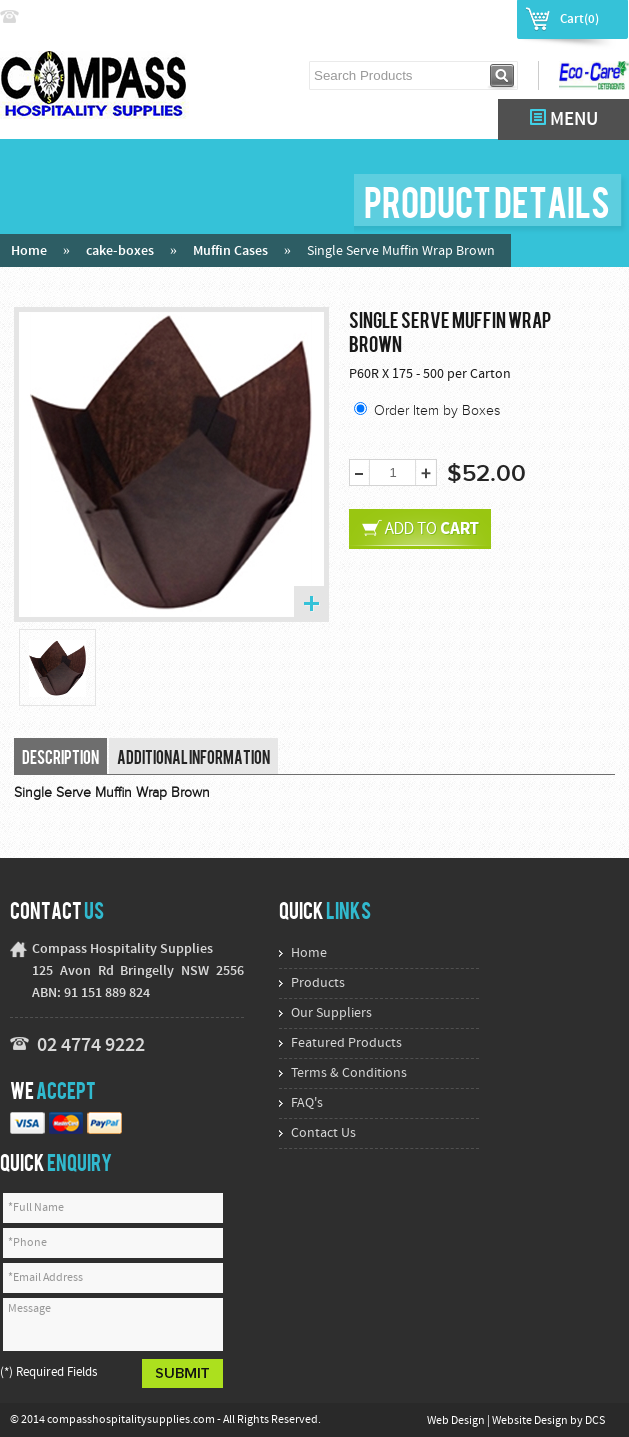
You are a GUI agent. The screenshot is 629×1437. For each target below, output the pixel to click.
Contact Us (323, 1133)
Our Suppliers (331, 1013)
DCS (595, 1421)
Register (480, 18)
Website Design (531, 1421)
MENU (564, 119)
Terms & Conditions (349, 1073)
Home (29, 251)
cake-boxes (120, 251)
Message (113, 1324)
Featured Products (346, 1043)
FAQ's (307, 1103)
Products (318, 983)
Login (422, 18)
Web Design (457, 1421)
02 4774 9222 (67, 17)
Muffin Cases (230, 251)
